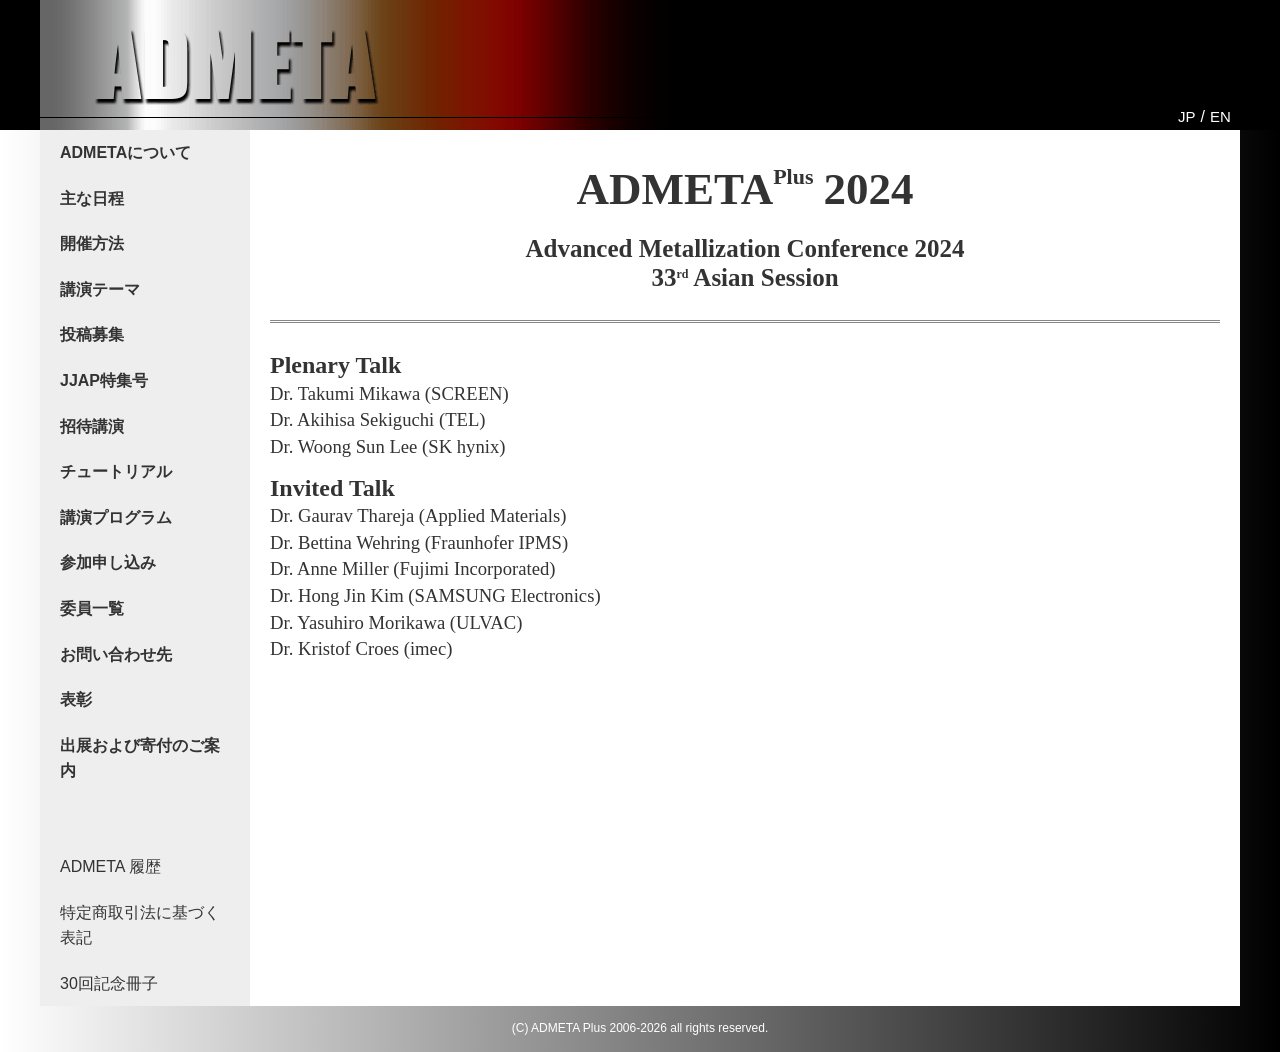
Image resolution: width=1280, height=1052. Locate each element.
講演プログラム (116, 517)
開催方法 (92, 243)
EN (1220, 116)
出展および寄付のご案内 (140, 758)
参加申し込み (108, 562)
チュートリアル (116, 471)
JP (1187, 116)
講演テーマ (100, 289)
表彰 (76, 699)
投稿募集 (92, 334)
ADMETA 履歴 (110, 866)
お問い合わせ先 (116, 654)
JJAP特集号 (104, 380)
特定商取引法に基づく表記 (140, 925)
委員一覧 (92, 608)
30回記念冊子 (109, 983)
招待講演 (92, 426)
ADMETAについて (125, 152)
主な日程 (92, 198)
